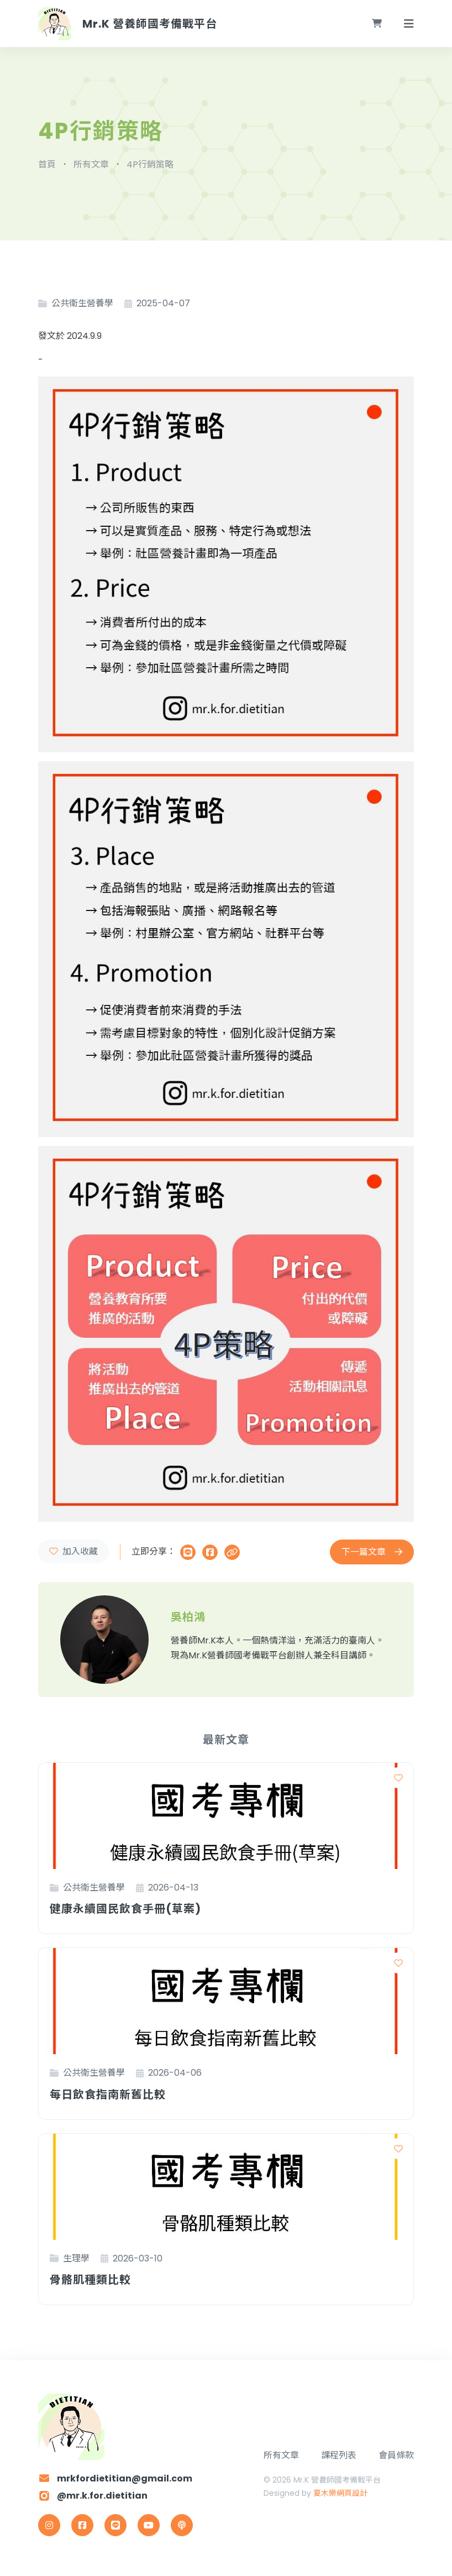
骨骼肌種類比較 (90, 2279)
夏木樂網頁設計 (340, 2492)
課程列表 (338, 2454)
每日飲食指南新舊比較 (108, 2094)
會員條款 (396, 2454)
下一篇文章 (371, 1552)
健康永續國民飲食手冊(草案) (125, 1909)
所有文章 (281, 2454)
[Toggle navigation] (409, 23)
